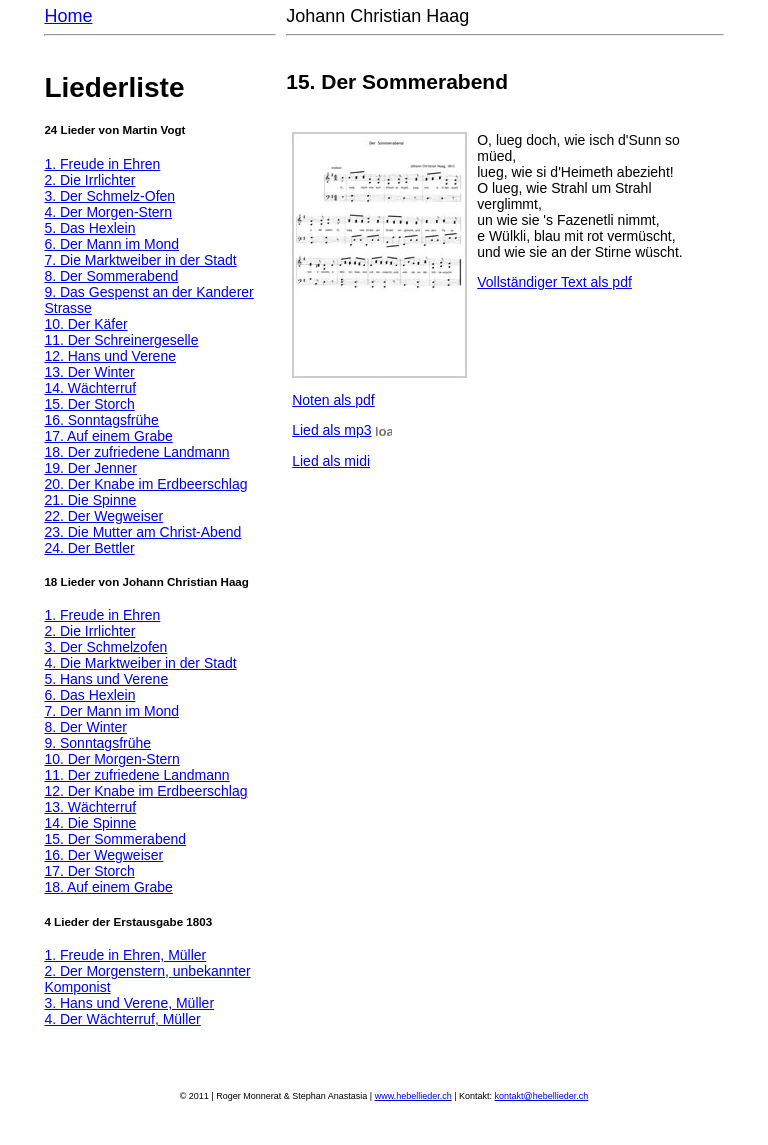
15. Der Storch (89, 404)
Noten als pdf (333, 400)
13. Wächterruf (90, 807)
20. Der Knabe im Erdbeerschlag (145, 484)
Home (68, 16)
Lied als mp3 (331, 430)
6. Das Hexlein (89, 695)
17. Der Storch (89, 871)
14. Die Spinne (90, 823)
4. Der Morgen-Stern (108, 212)
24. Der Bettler (89, 548)
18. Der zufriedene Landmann (136, 452)
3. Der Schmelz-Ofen (109, 196)
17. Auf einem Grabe (108, 436)
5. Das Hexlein (89, 228)
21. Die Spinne (90, 500)
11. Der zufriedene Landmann (136, 775)
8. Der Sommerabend (111, 276)
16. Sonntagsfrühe (101, 420)
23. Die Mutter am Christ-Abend (142, 532)
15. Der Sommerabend (115, 839)
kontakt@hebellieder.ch (542, 1096)
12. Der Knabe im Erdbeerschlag (145, 791)
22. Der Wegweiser (103, 516)
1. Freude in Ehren (102, 164)
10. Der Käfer (85, 324)
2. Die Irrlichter (89, 180)
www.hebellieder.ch (413, 1096)
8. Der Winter (85, 727)
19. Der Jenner (90, 468)
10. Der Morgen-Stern (111, 759)
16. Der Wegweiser (103, 855)
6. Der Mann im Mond (111, 244)
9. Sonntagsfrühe (97, 743)
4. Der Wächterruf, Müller (122, 1019)
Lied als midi (331, 461)
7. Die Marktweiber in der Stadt (140, 260)
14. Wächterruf (90, 388)
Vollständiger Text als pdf (554, 282)
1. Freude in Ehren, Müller (125, 955)
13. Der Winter (89, 372)
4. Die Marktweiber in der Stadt (140, 663)
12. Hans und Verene (110, 356)
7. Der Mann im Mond (111, 711)
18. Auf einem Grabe (108, 887)
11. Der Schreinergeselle (121, 340)
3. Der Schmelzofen (105, 647)
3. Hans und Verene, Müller (129, 1003)
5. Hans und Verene (106, 679)
